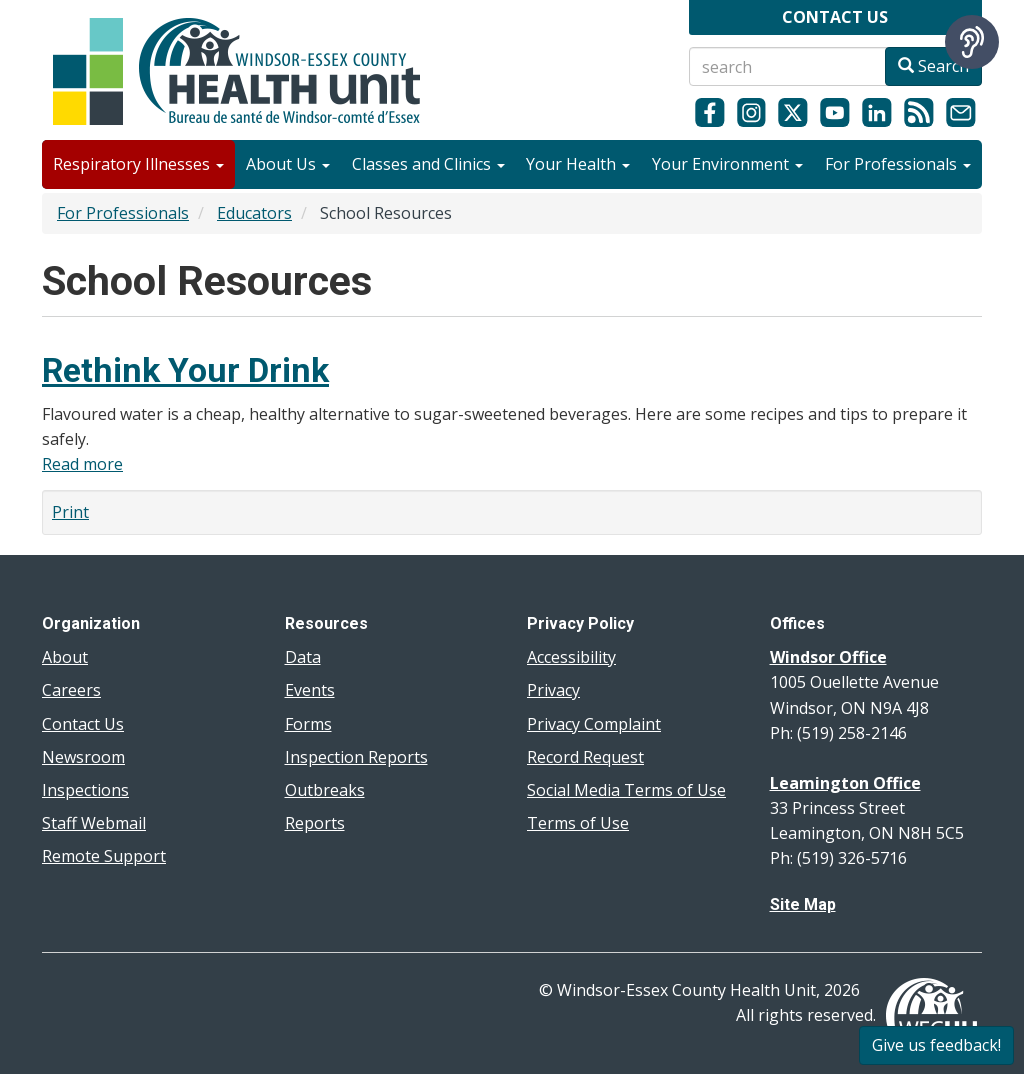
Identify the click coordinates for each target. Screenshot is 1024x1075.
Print (70, 512)
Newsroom (83, 757)
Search (933, 66)
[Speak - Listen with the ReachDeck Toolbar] (972, 42)
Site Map (803, 904)
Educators (254, 213)
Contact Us (83, 724)
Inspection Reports (356, 757)
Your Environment (727, 164)
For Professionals (898, 164)
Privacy (553, 690)
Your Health (578, 164)
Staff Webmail (94, 823)
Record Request (585, 757)
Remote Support (104, 856)
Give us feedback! (936, 1045)
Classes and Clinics (428, 164)
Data (303, 657)
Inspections (85, 790)
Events (310, 690)
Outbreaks (325, 790)
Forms (308, 724)
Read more (82, 464)
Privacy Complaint (594, 724)
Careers (71, 690)
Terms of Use (578, 823)
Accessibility (571, 657)
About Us (288, 164)
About (65, 657)
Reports (315, 823)
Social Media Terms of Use (626, 790)
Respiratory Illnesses (138, 164)
